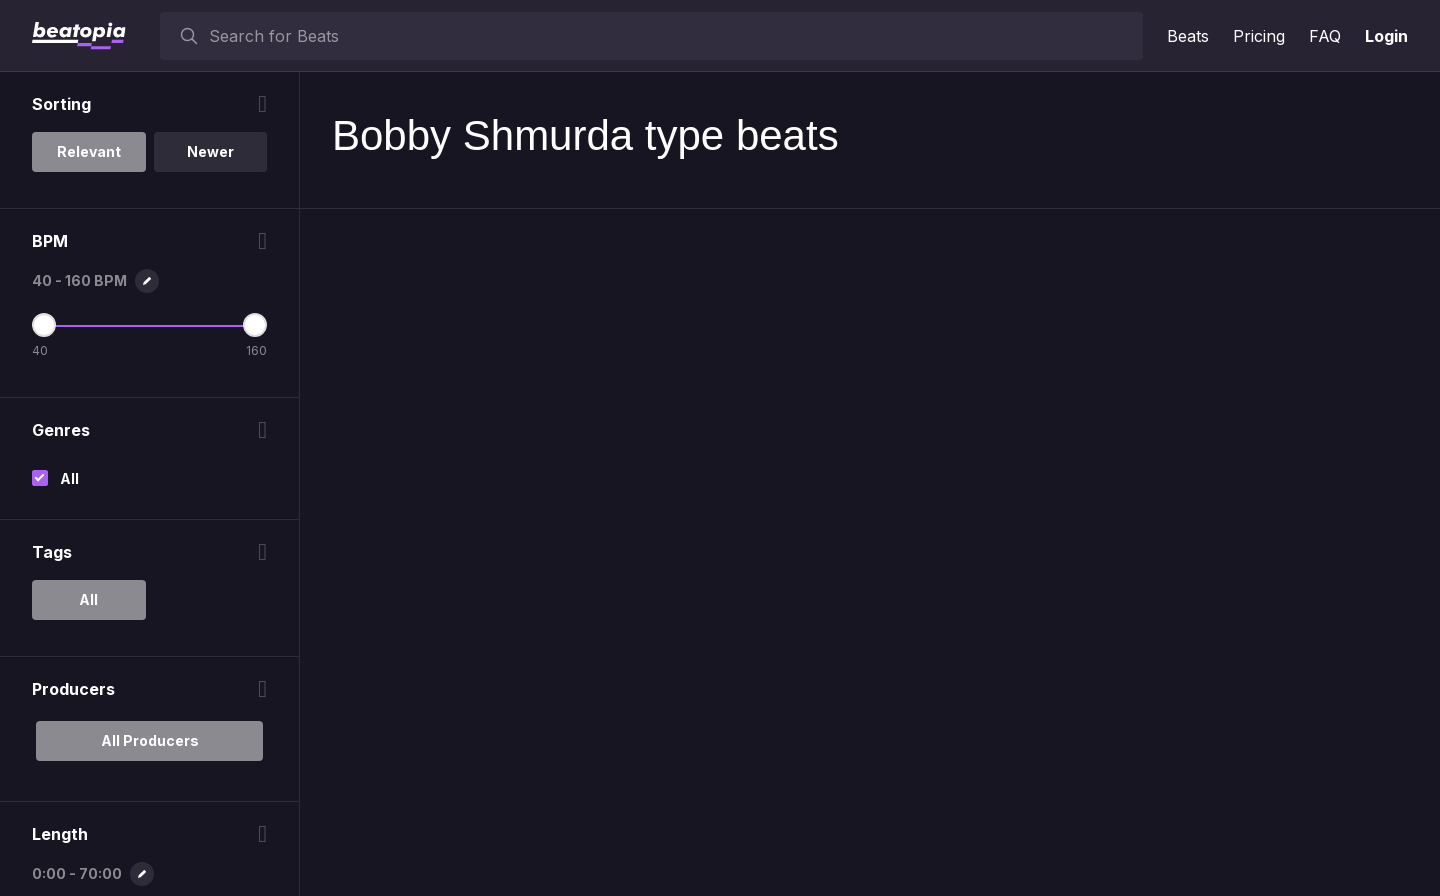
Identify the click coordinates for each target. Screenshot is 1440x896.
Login (1386, 36)
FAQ (1325, 36)
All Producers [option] (150, 740)
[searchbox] (671, 36)
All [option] (88, 599)
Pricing (1259, 36)
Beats (1188, 36)
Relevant (89, 151)
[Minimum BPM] (44, 325)
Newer (210, 151)
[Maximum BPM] (255, 325)
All (69, 478)
